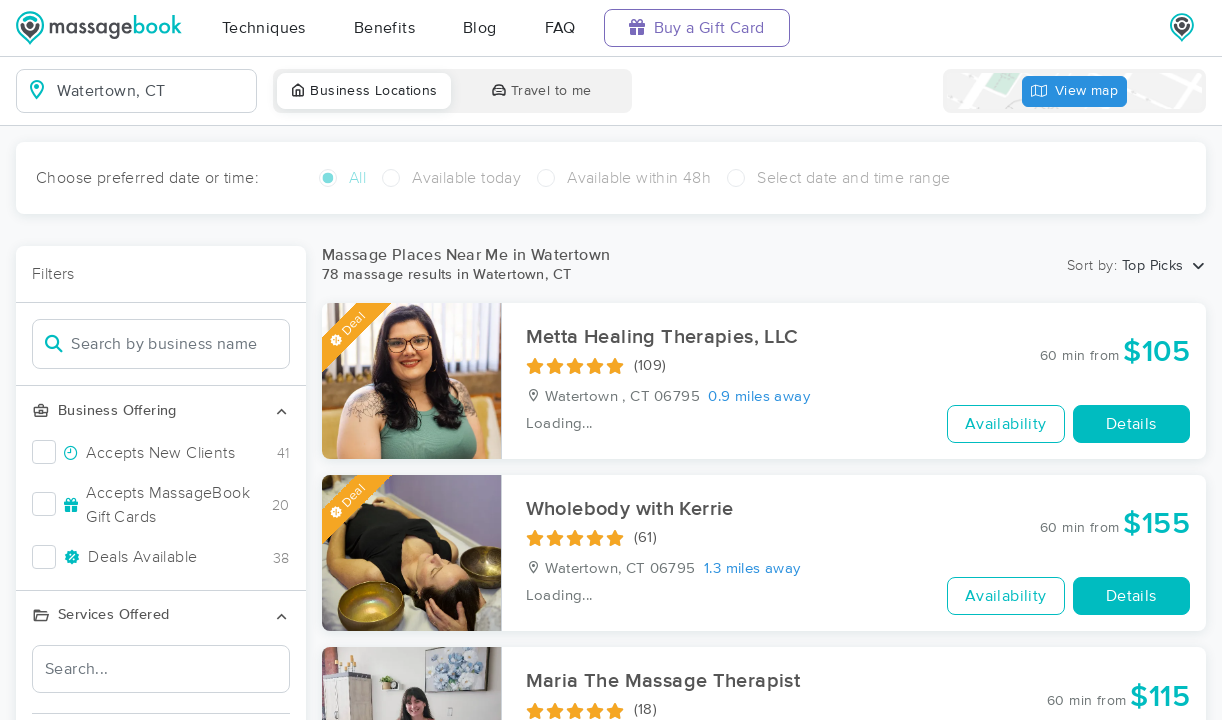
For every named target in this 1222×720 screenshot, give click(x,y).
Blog (480, 28)
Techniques (264, 28)
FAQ (560, 28)
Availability (1006, 424)
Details (1131, 424)
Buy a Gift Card (697, 27)
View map (1075, 91)
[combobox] (152, 91)
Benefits (384, 28)
